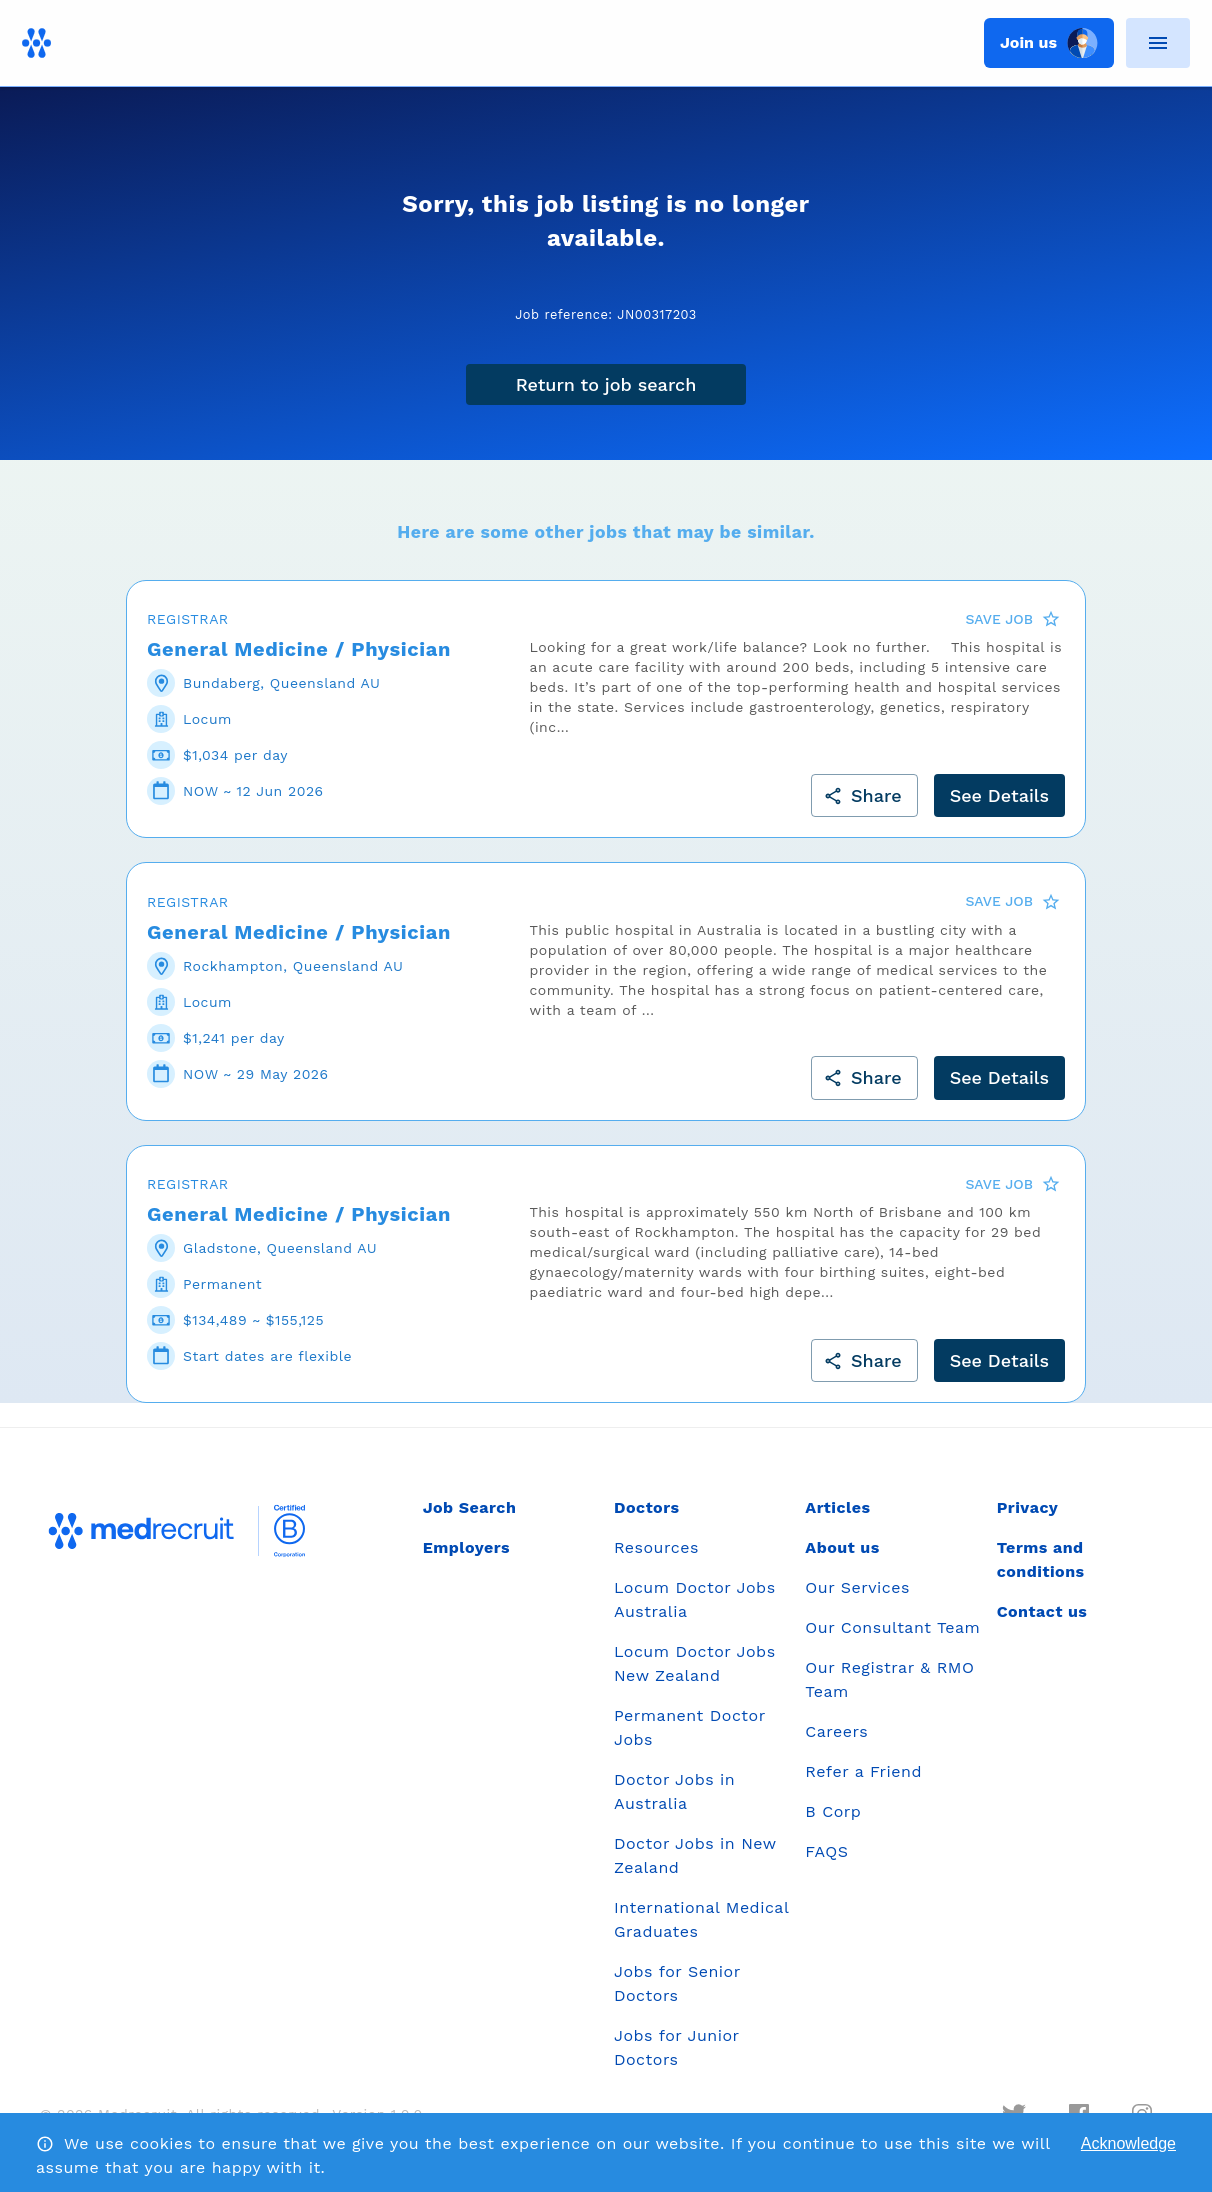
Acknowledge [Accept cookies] (1128, 2143)
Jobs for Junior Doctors (676, 2047)
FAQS (826, 1851)
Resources (656, 1547)
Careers (836, 1731)
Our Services (857, 1587)
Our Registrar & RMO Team (889, 1679)
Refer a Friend (863, 1771)
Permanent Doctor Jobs (689, 1727)
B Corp (833, 1811)
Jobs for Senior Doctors (677, 1983)
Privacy (1028, 1507)
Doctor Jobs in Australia (674, 1791)
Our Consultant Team (892, 1627)
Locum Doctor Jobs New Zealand (695, 1663)
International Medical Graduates (701, 1919)
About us (842, 1547)
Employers (466, 1547)
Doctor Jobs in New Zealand (695, 1855)
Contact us (1042, 1611)
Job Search (470, 1507)
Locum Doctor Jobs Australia (695, 1599)
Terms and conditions (1041, 1559)
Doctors (647, 1507)
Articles (837, 1507)
